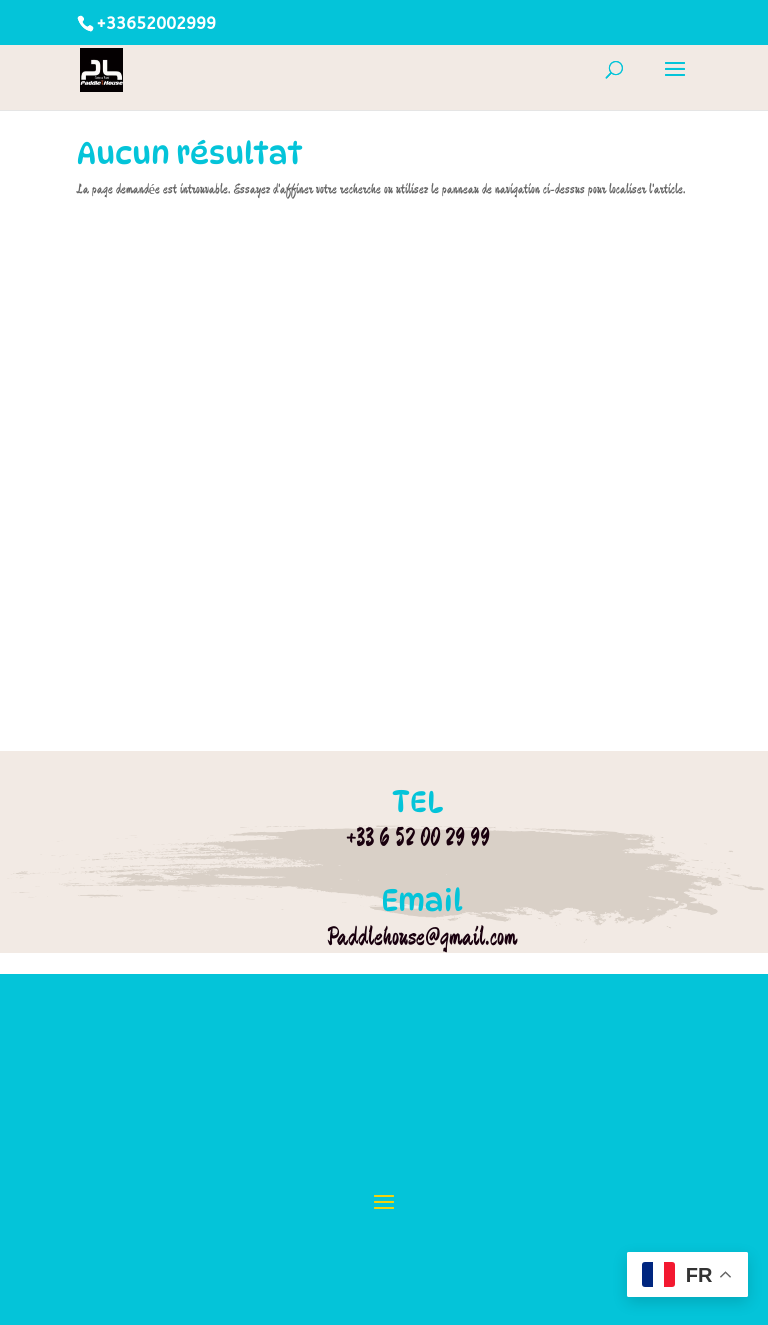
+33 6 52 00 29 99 (418, 837)
